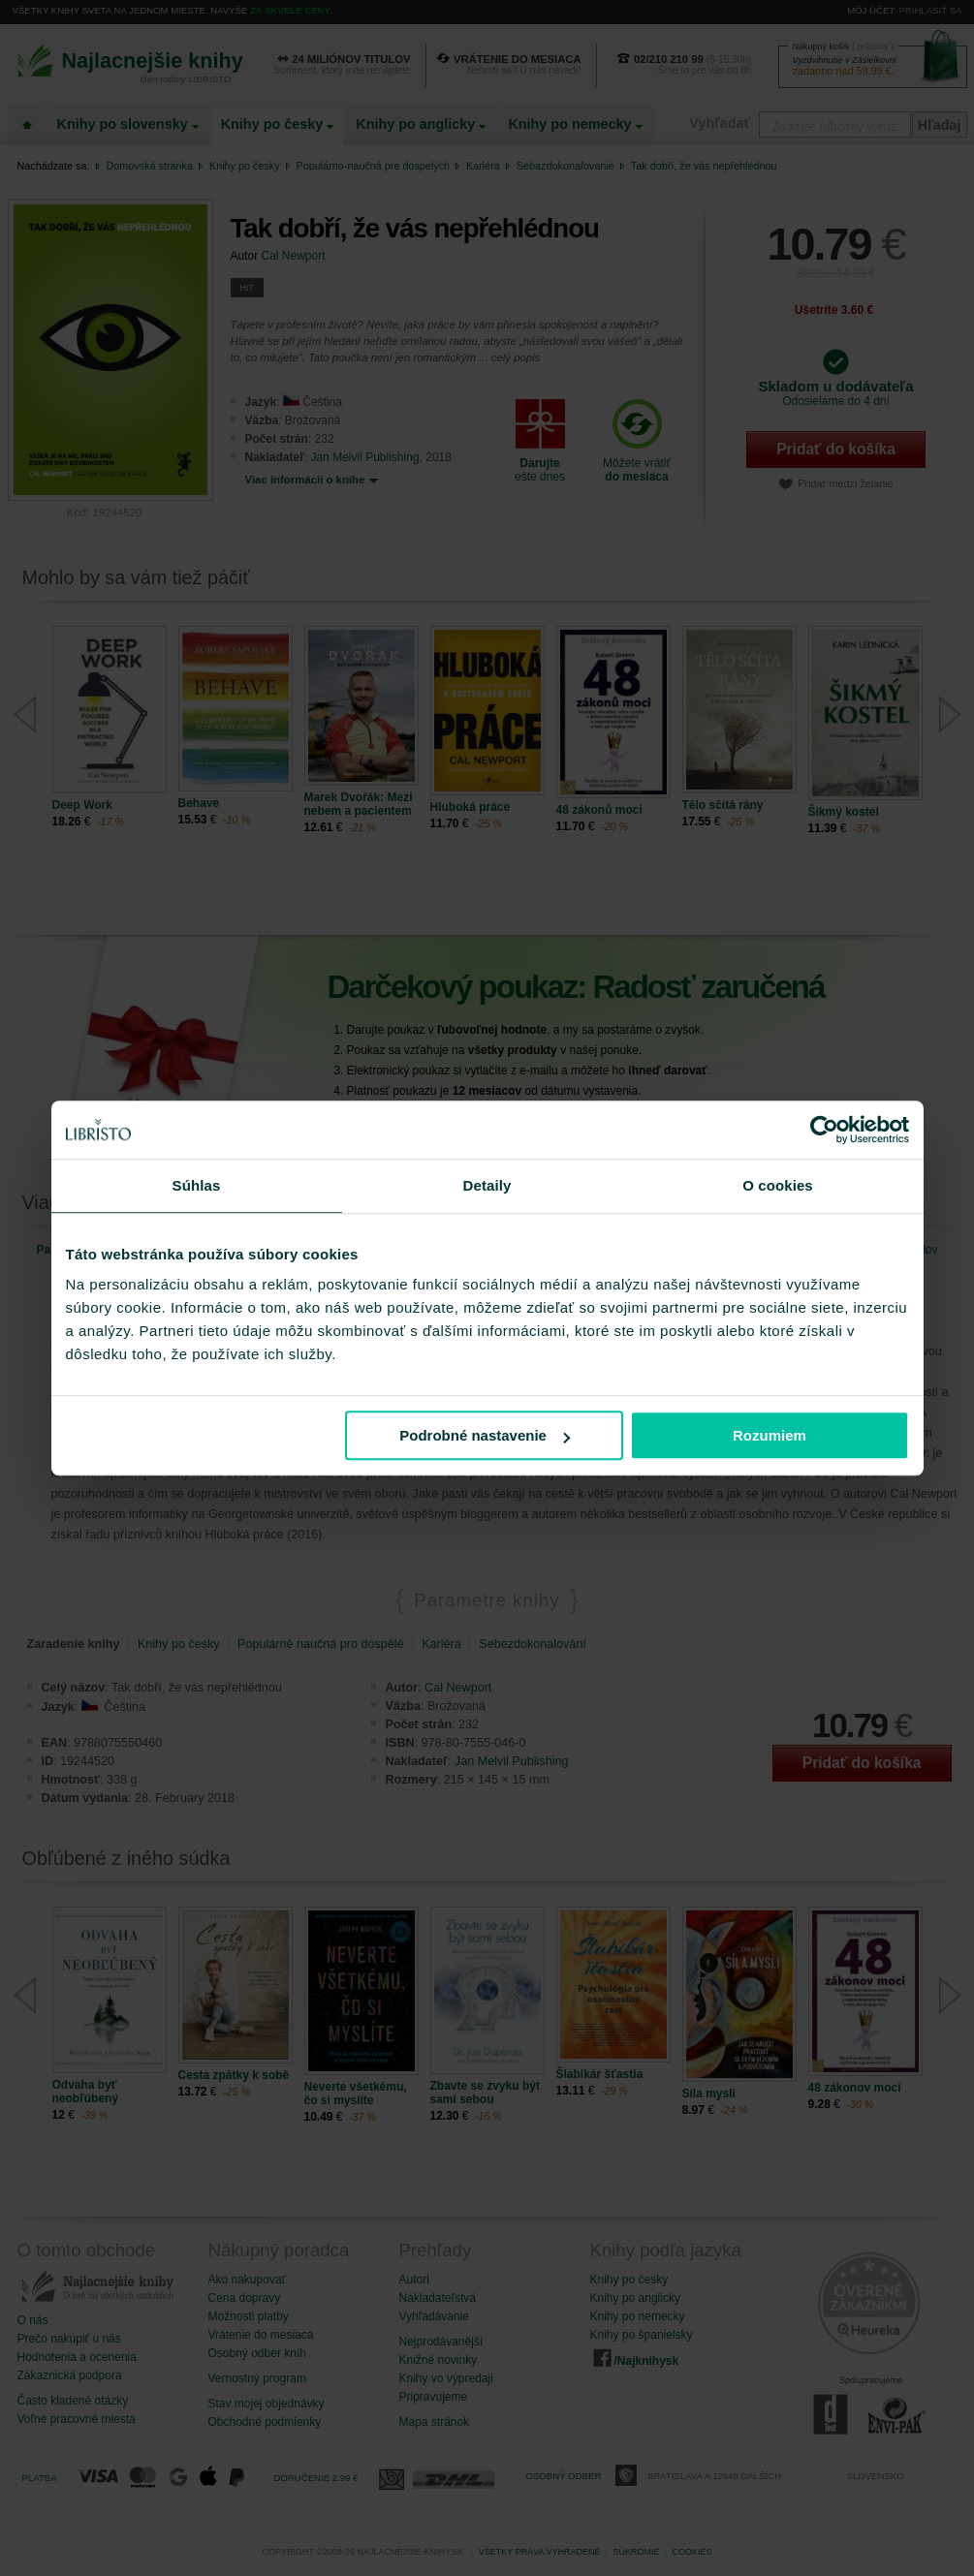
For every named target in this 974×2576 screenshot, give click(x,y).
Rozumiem (769, 1435)
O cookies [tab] (777, 1185)
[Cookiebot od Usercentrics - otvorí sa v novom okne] (824, 1129)
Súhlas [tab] (197, 1185)
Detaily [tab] (487, 1185)
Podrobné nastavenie (484, 1435)
